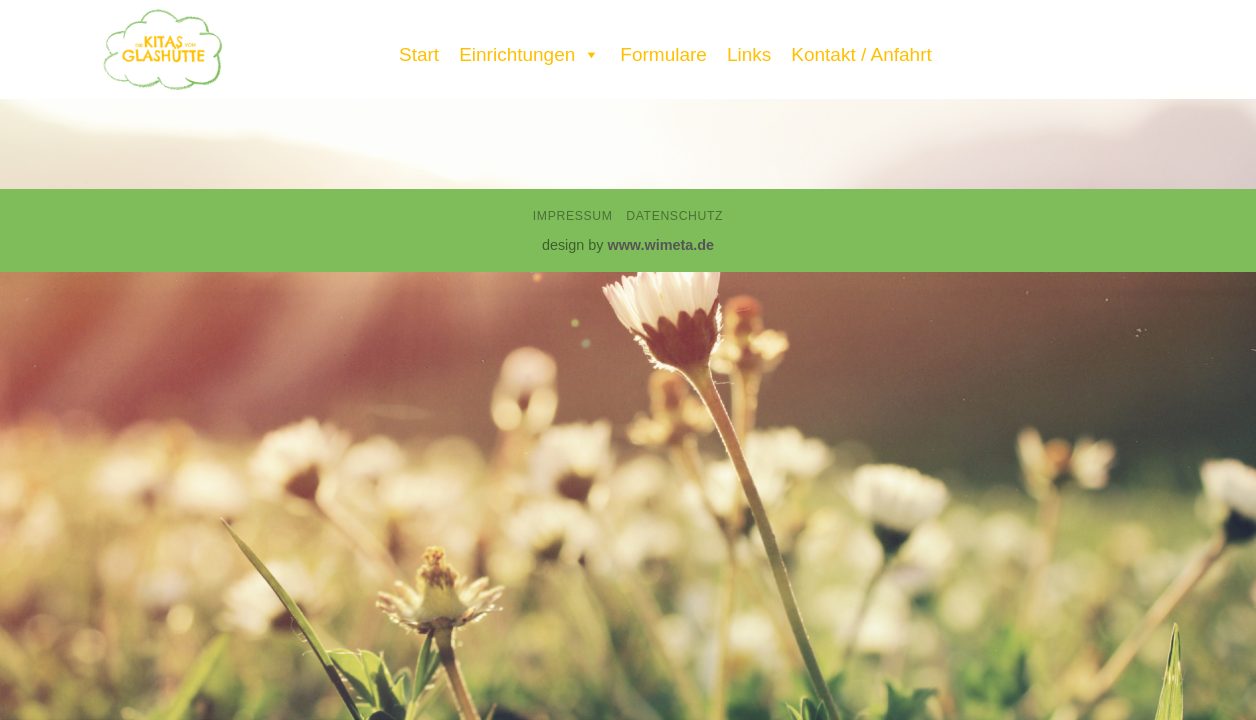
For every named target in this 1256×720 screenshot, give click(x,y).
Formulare (663, 54)
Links (749, 54)
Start (419, 54)
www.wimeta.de (660, 245)
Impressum (573, 216)
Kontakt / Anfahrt (861, 54)
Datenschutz (674, 216)
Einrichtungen (529, 50)
